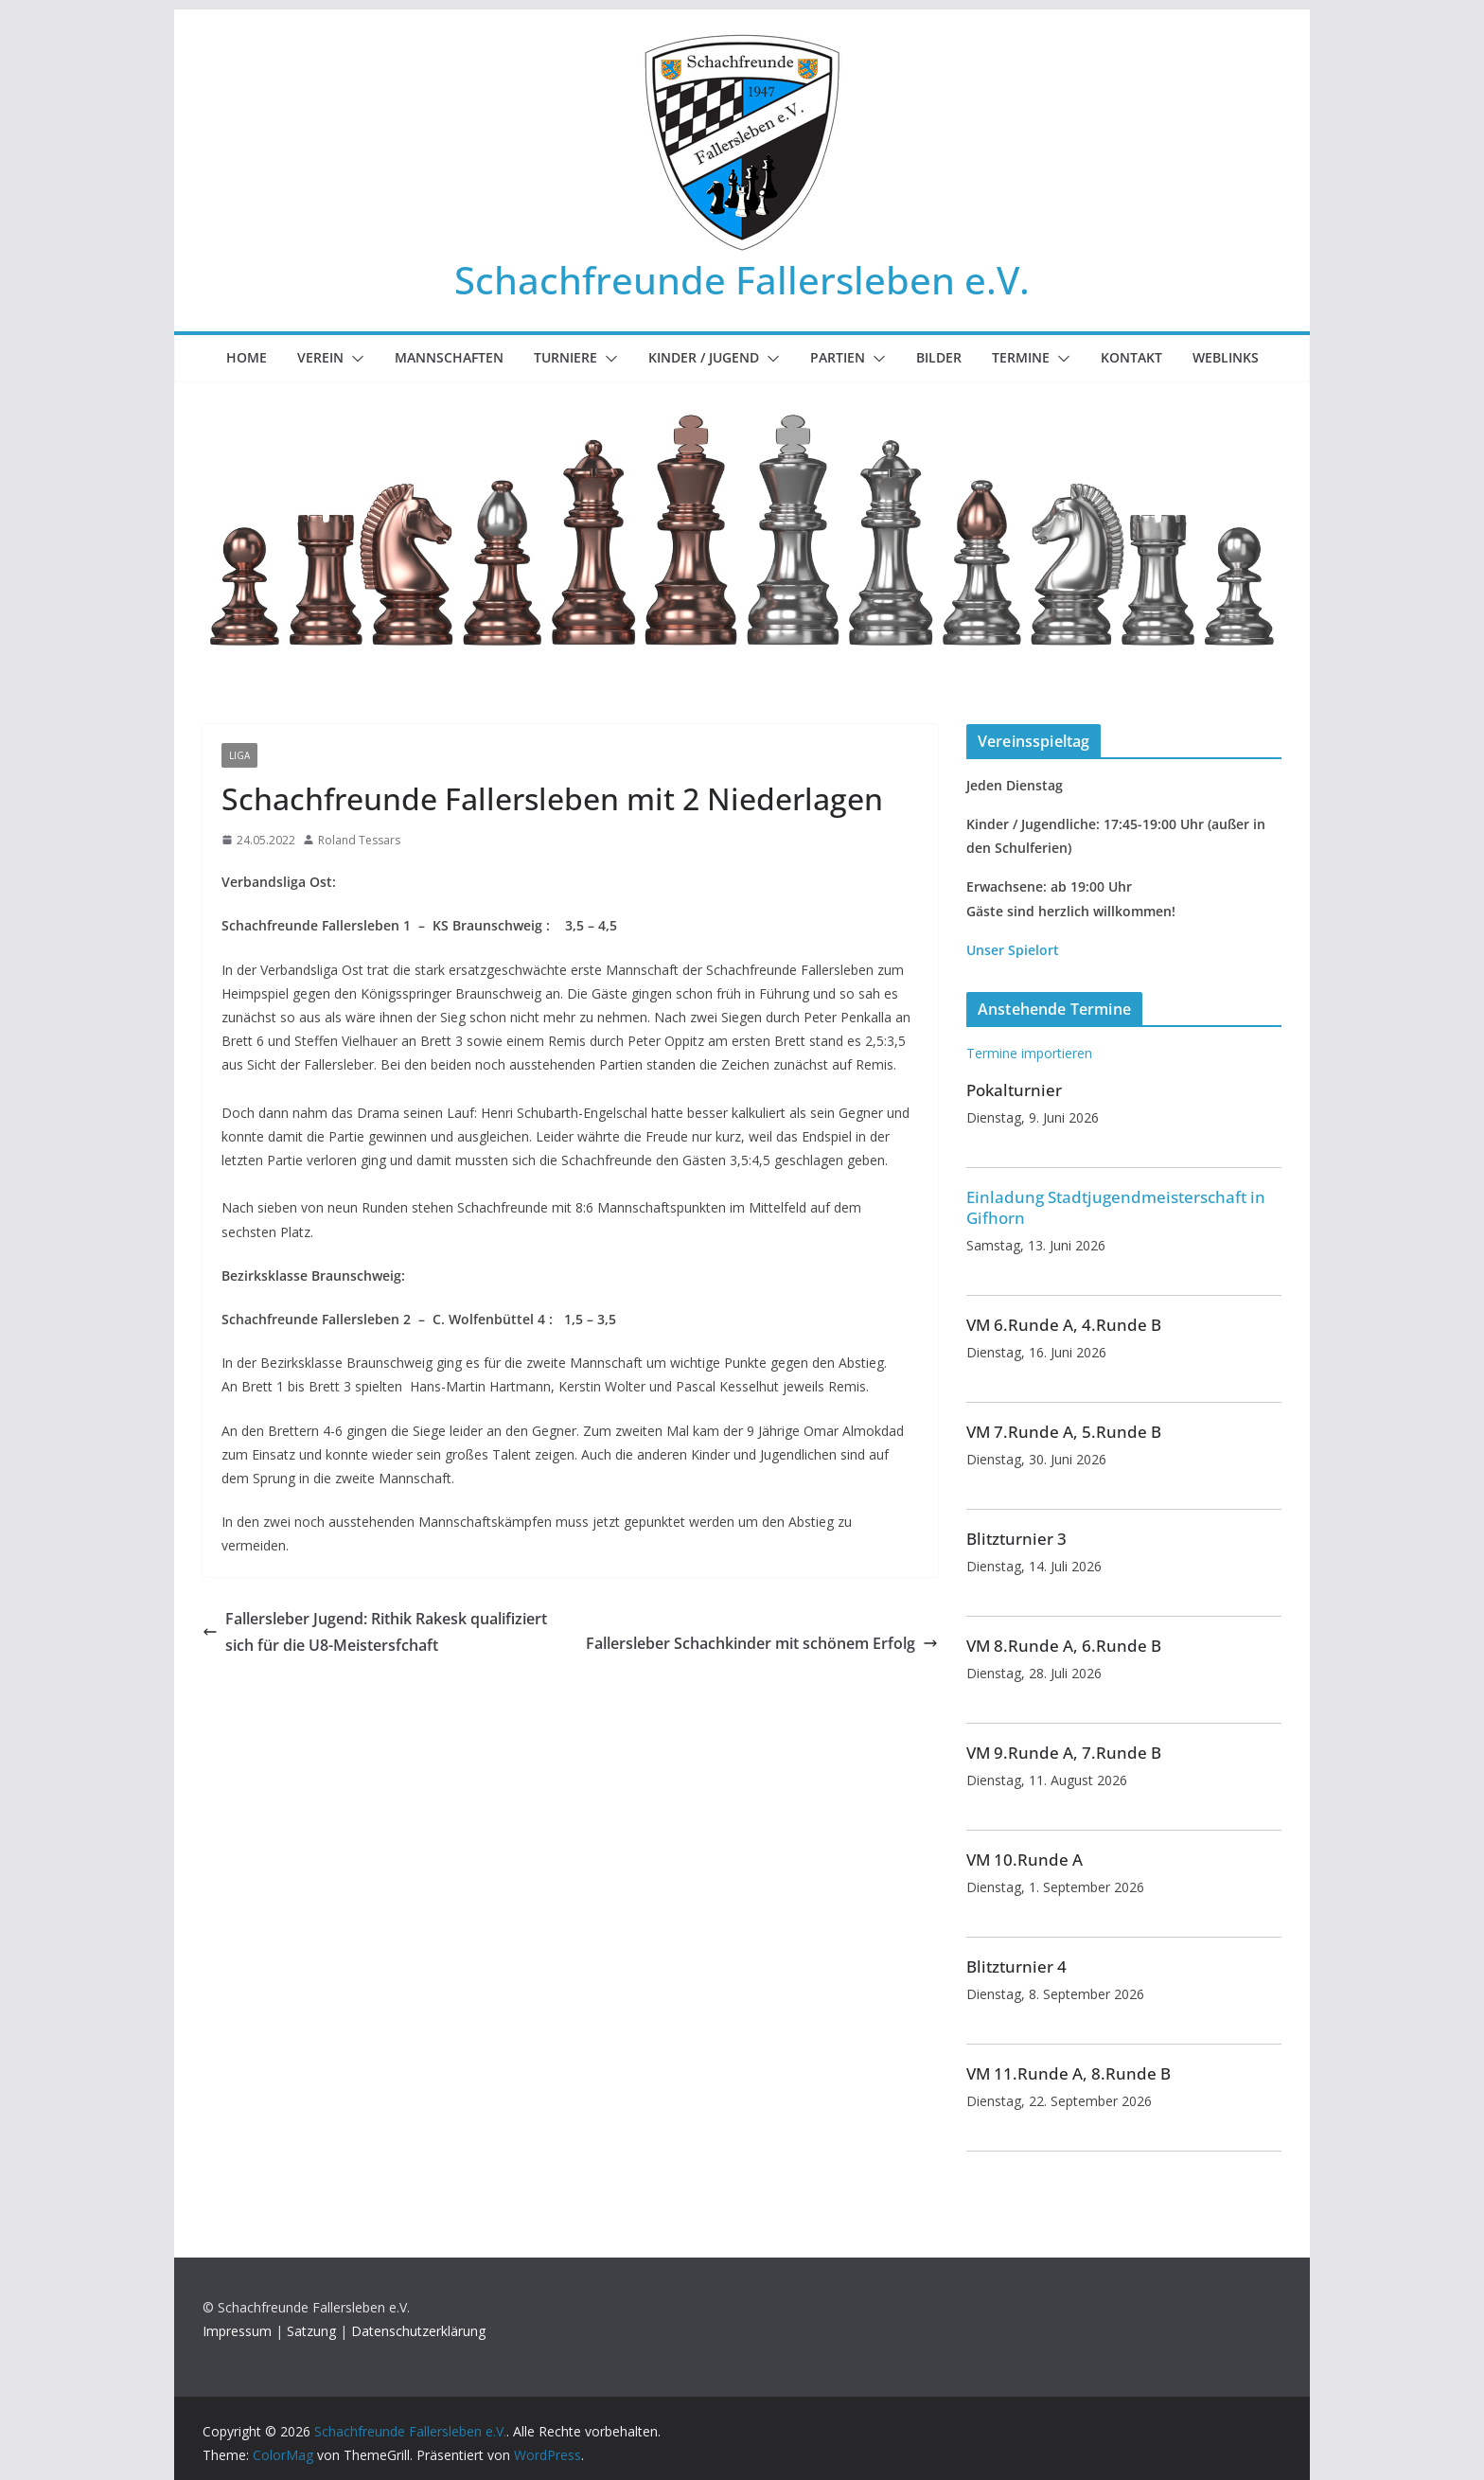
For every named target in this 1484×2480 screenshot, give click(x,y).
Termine (1021, 357)
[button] (354, 359)
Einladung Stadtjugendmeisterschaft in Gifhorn (1115, 1207)
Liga (239, 755)
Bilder (939, 357)
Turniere (565, 357)
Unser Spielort (1012, 950)
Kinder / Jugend (703, 357)
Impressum (237, 2331)
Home (246, 357)
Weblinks (1225, 357)
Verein (320, 357)
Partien (837, 357)
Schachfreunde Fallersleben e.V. (742, 280)
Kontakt (1131, 357)
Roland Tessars (359, 840)
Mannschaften (449, 357)
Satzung (311, 2331)
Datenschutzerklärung (418, 2331)
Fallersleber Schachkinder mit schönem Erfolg (762, 1643)
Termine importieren (1029, 1053)
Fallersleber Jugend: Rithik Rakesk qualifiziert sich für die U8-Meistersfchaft (375, 1632)
